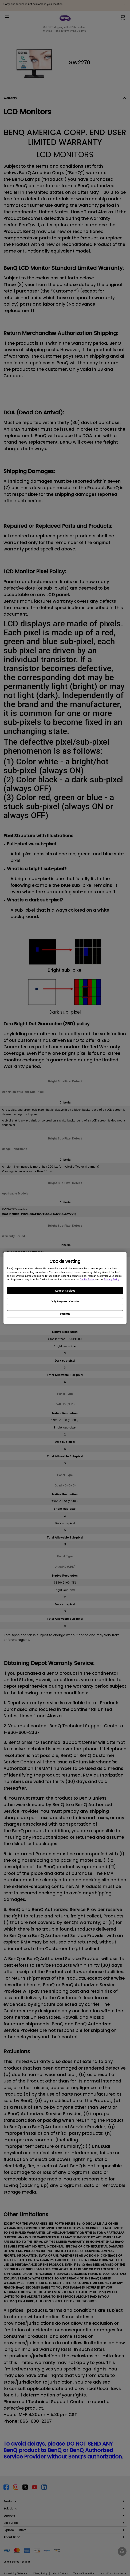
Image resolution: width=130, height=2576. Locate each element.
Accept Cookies (65, 1290)
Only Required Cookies (65, 1301)
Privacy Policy (111, 1279)
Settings (65, 1314)
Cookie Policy (87, 1279)
